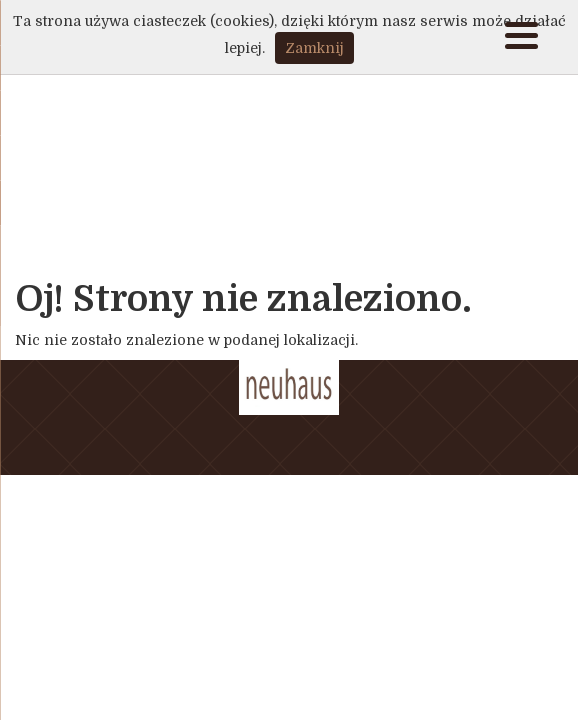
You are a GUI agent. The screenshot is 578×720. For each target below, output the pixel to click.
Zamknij (314, 48)
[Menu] (521, 37)
